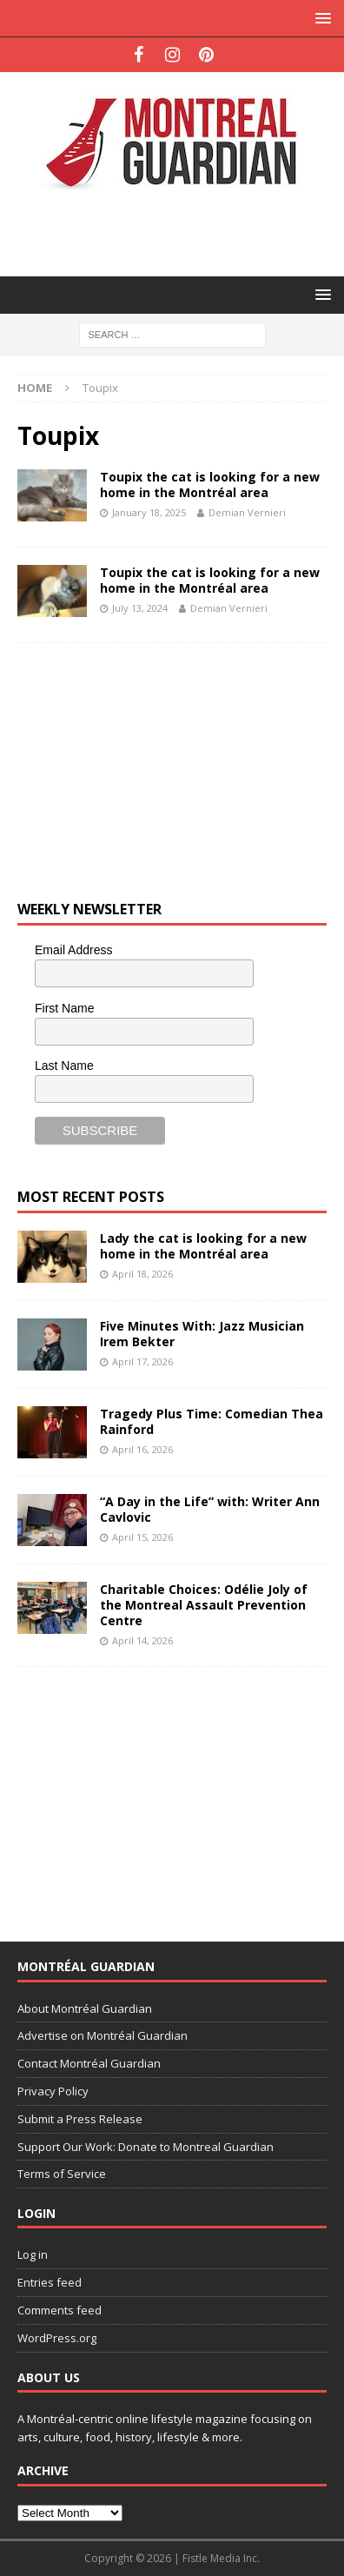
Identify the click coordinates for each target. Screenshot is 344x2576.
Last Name (64, 1065)
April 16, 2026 (142, 1449)
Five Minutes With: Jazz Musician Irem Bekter (202, 1334)
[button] (320, 17)
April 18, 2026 (142, 1273)
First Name (64, 1008)
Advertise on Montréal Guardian (102, 2035)
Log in (32, 2254)
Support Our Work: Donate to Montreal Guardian (145, 2146)
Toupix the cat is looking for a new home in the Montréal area (210, 484)
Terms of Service (61, 2173)
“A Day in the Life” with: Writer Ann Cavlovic (210, 1509)
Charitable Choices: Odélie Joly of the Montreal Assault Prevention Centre (204, 1605)
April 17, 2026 (142, 1361)
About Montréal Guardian (84, 2008)
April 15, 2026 (142, 1537)
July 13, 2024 (140, 607)
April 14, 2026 (142, 1640)
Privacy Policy (53, 2091)
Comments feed (59, 2310)
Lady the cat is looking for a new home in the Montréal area (203, 1246)
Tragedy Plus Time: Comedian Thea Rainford (211, 1421)
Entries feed (49, 2282)
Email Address (73, 950)
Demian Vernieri (247, 512)
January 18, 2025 (149, 512)
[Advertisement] (180, 232)
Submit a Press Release (79, 2119)
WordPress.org (56, 2338)
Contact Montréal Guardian (89, 2063)
